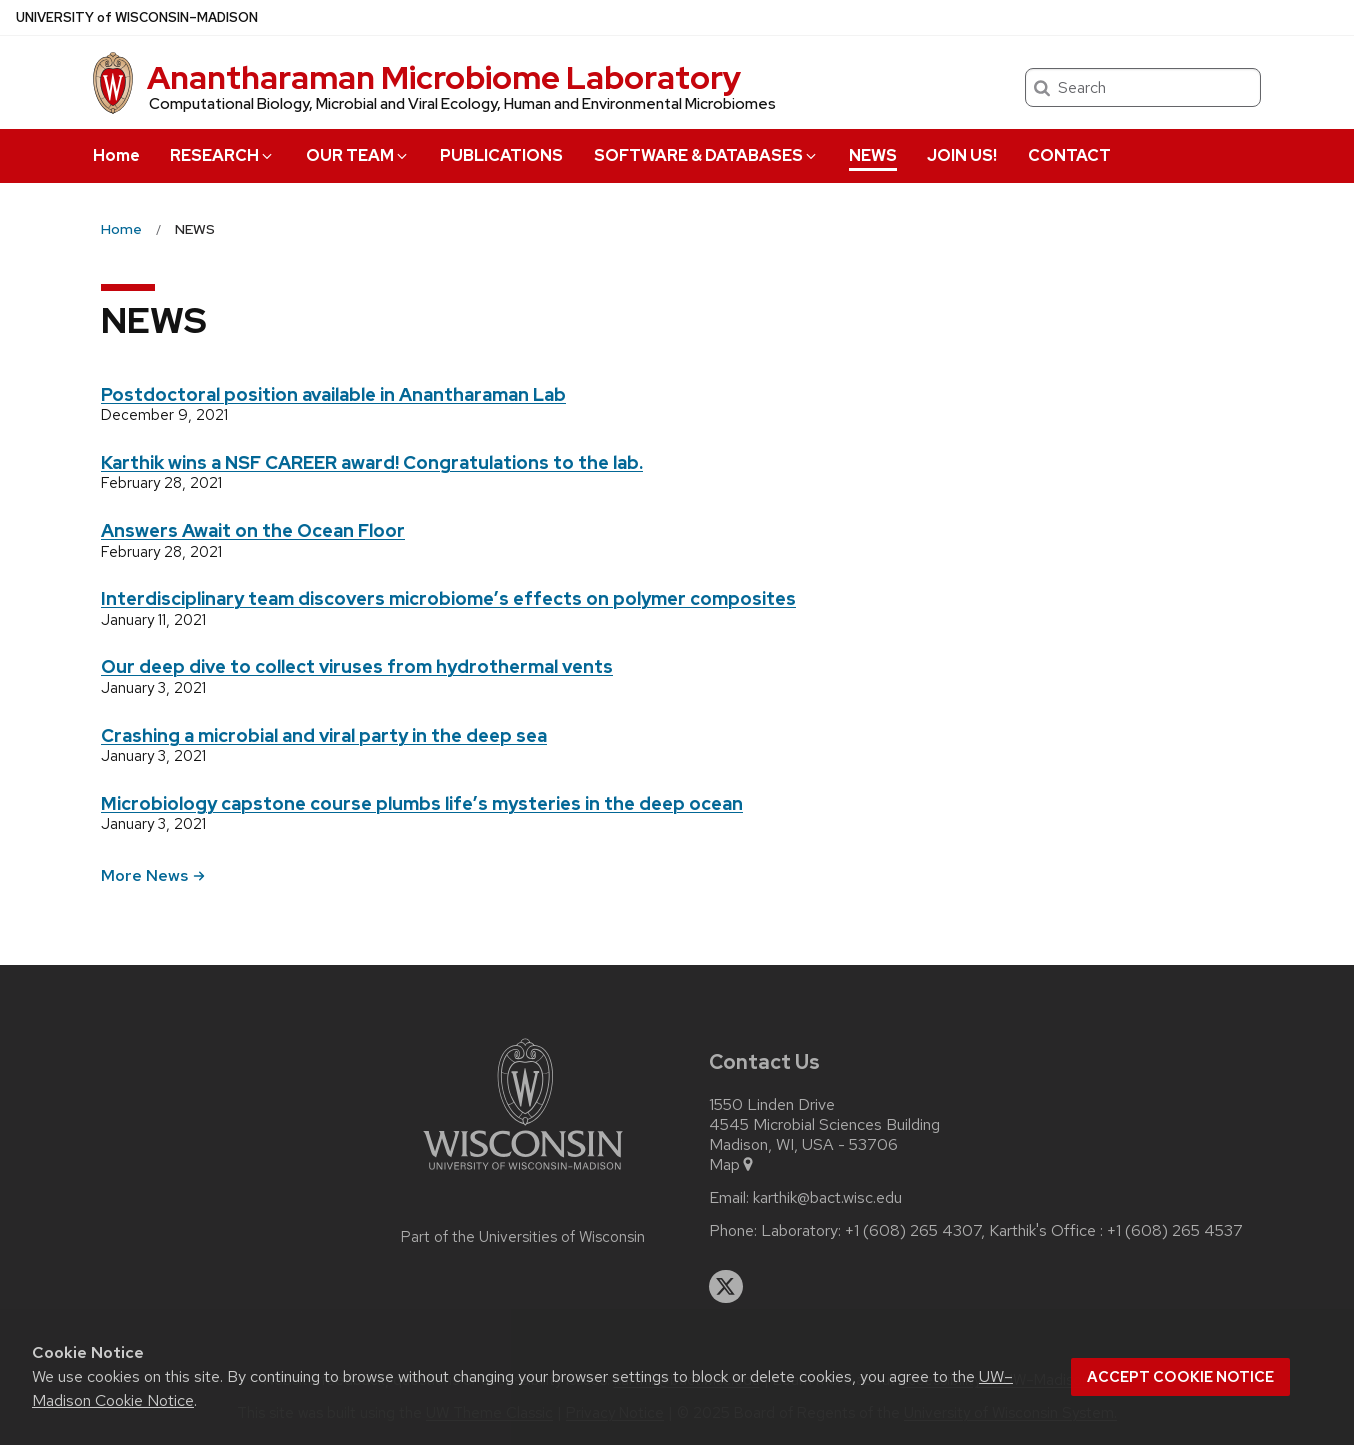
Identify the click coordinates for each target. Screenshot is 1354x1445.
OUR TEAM (358, 155)
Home (116, 155)
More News (153, 875)
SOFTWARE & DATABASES (706, 155)
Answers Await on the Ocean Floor (253, 530)
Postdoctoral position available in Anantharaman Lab (333, 394)
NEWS (873, 155)
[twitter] (726, 1287)
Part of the (523, 1237)
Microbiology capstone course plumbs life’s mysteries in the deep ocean (422, 803)
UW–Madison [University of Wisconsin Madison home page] (137, 17)
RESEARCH (222, 155)
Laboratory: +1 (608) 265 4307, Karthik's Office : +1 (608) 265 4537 (1002, 1231)
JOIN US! (962, 155)
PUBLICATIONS (501, 155)
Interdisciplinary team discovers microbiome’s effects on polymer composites (448, 598)
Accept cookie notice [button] (1180, 1377)
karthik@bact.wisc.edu (827, 1198)
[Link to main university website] (523, 1173)
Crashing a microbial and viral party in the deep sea (324, 735)
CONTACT (1069, 155)
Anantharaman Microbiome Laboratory (444, 77)
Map (732, 1165)
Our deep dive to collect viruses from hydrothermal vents (357, 666)
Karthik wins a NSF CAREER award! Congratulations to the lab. (372, 462)
